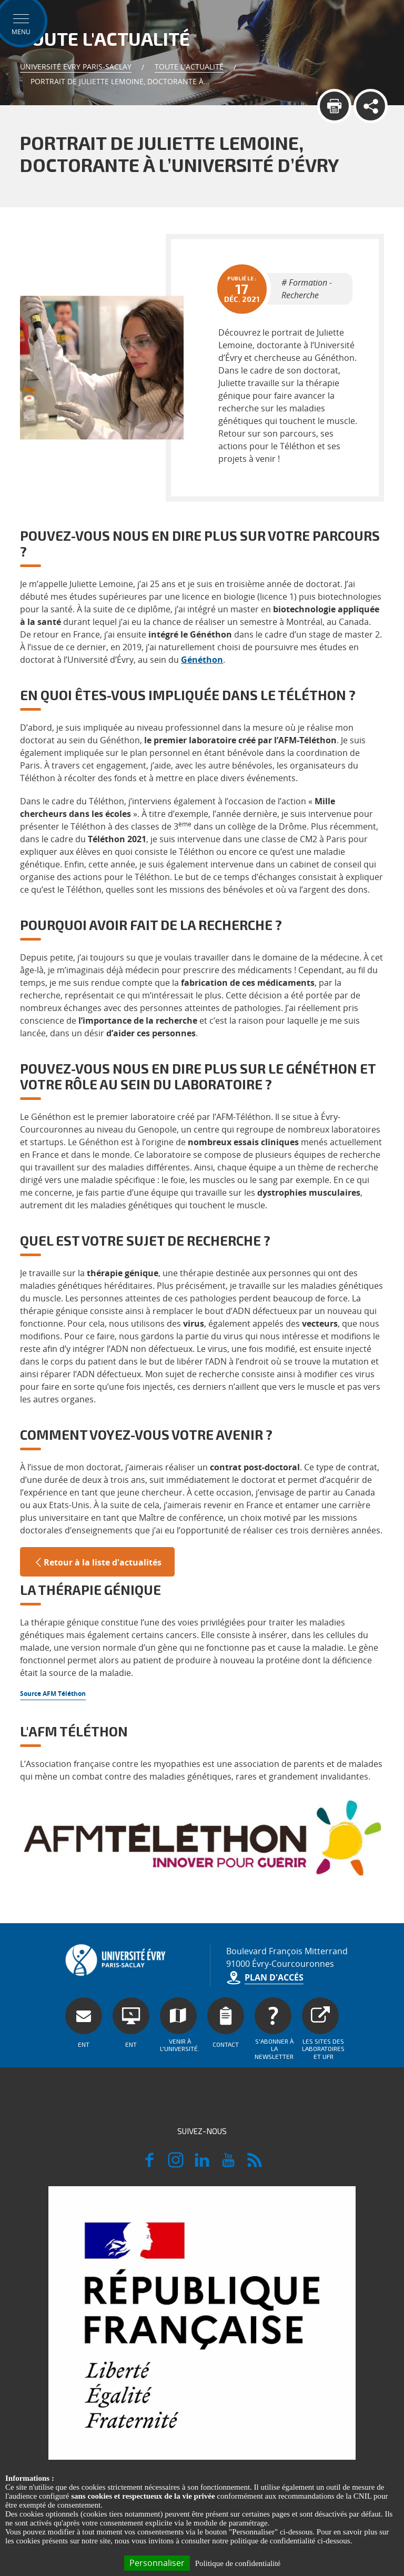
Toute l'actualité (189, 67)
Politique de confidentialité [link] (237, 2563)
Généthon (202, 659)
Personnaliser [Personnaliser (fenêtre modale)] (157, 2563)
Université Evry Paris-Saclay (76, 67)
